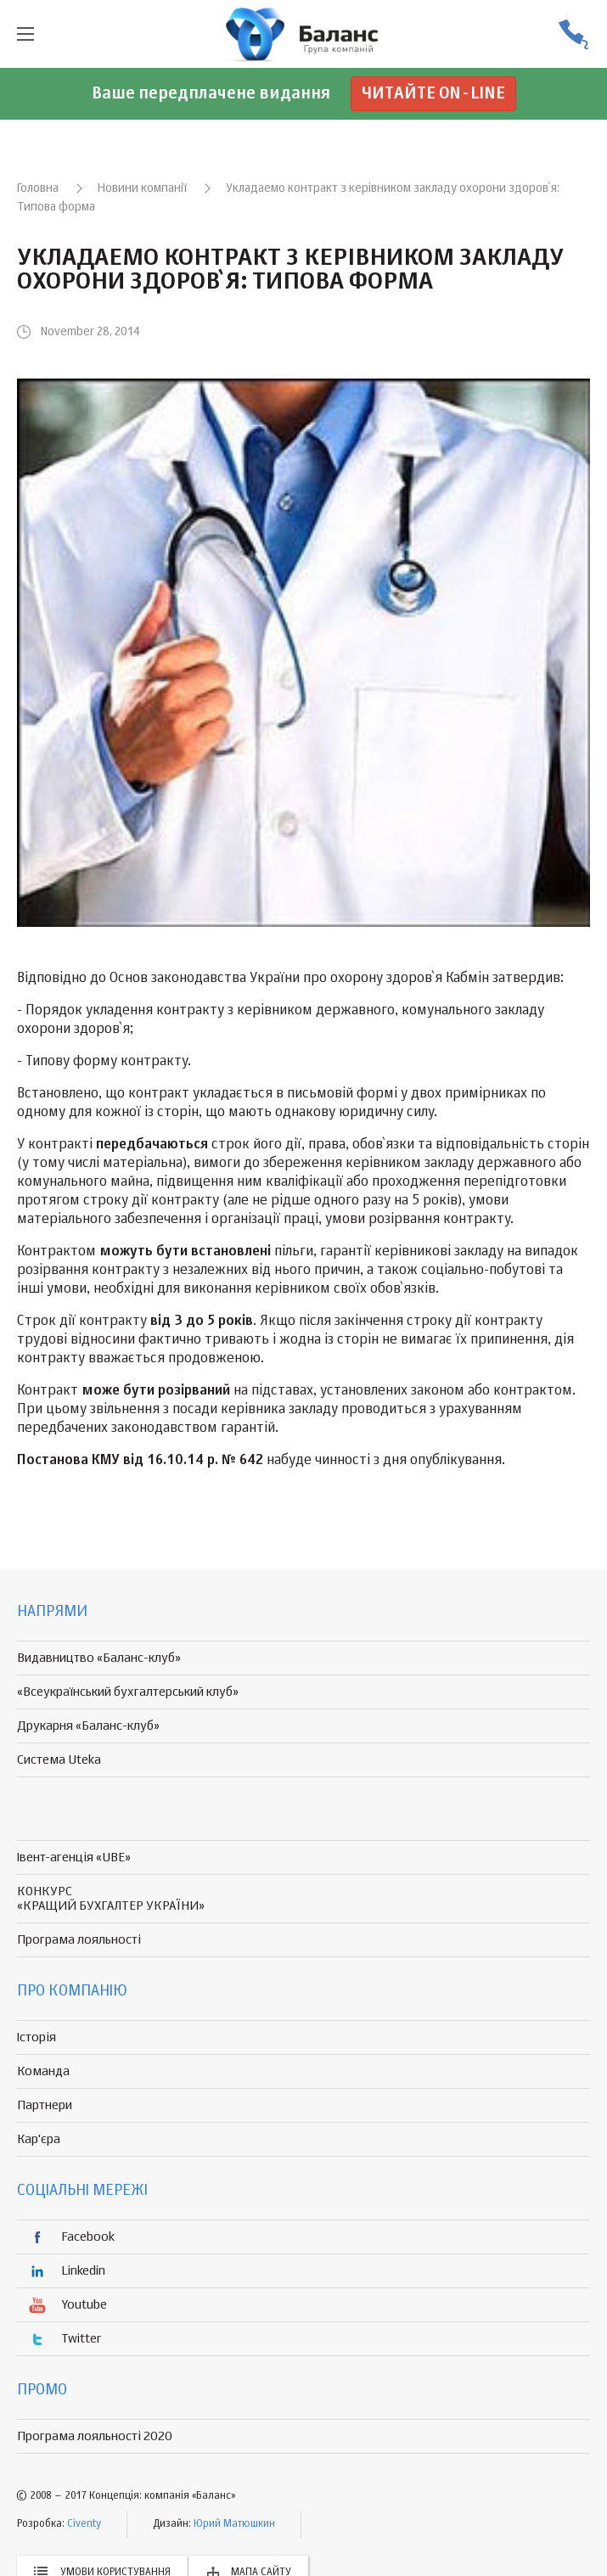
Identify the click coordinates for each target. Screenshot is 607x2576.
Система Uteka (59, 1760)
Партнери (44, 2105)
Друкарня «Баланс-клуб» (88, 1726)
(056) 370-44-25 (573, 34)
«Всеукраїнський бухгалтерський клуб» (128, 1692)
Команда (43, 2071)
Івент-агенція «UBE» (74, 1857)
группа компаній (304, 34)
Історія (36, 2037)
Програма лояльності (79, 1939)
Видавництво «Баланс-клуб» (99, 1658)
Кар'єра (38, 2139)
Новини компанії (142, 188)
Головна (38, 188)
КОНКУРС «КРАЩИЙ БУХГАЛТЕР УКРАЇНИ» (111, 1898)
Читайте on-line (433, 94)
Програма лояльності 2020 (94, 2436)
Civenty (84, 2524)
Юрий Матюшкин (234, 2524)
